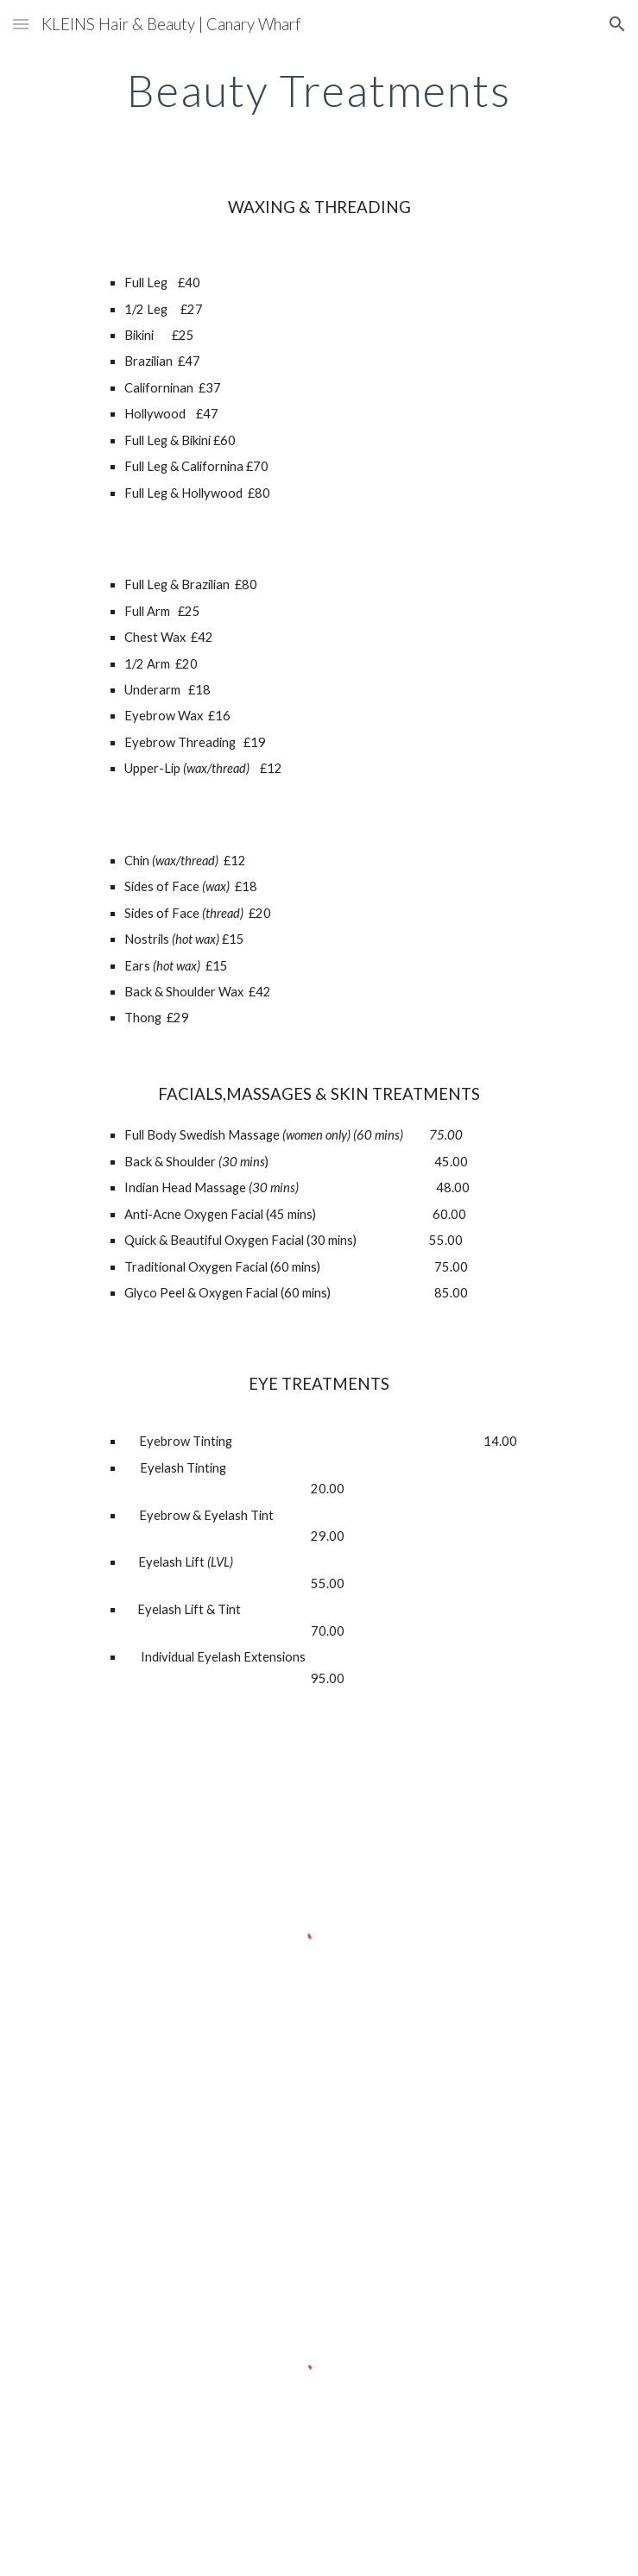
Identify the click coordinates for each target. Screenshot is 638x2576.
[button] (20, 23)
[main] (319, 91)
